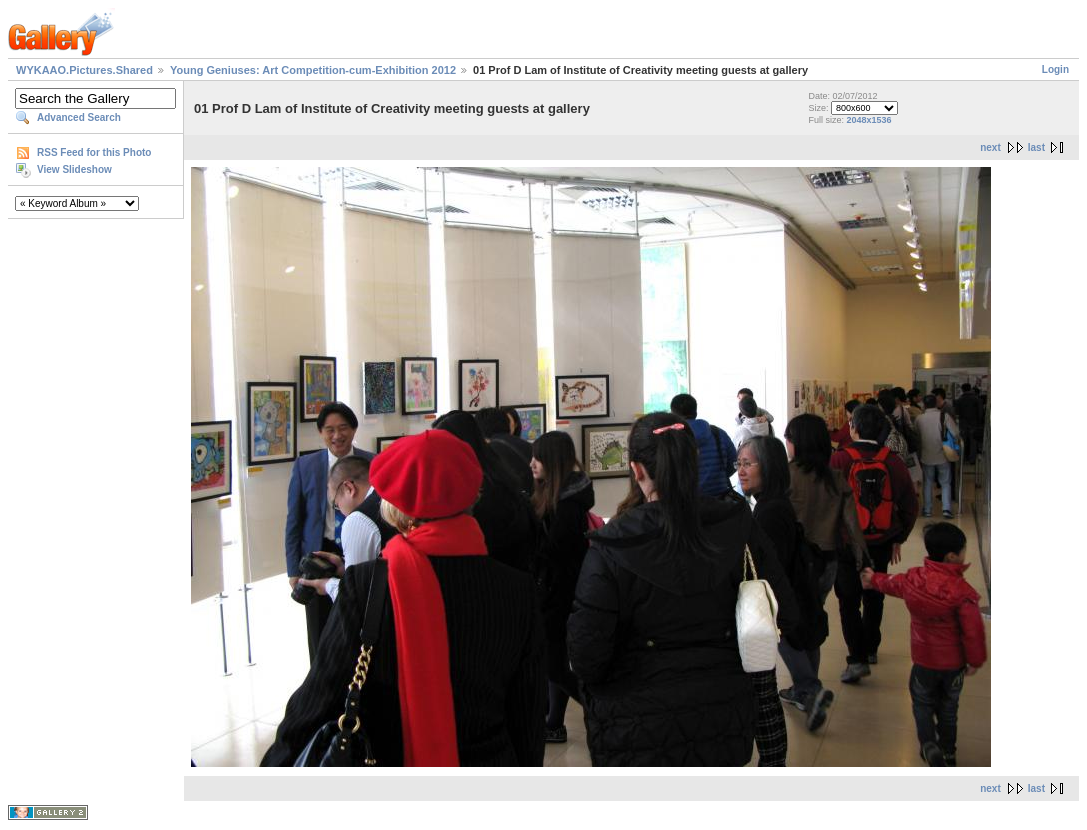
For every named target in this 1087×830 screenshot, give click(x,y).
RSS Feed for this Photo (94, 152)
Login (1055, 69)
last (1036, 147)
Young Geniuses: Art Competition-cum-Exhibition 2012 (313, 70)
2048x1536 (869, 120)
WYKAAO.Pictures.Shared (84, 70)
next (990, 147)
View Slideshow (74, 169)
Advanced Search (79, 117)
